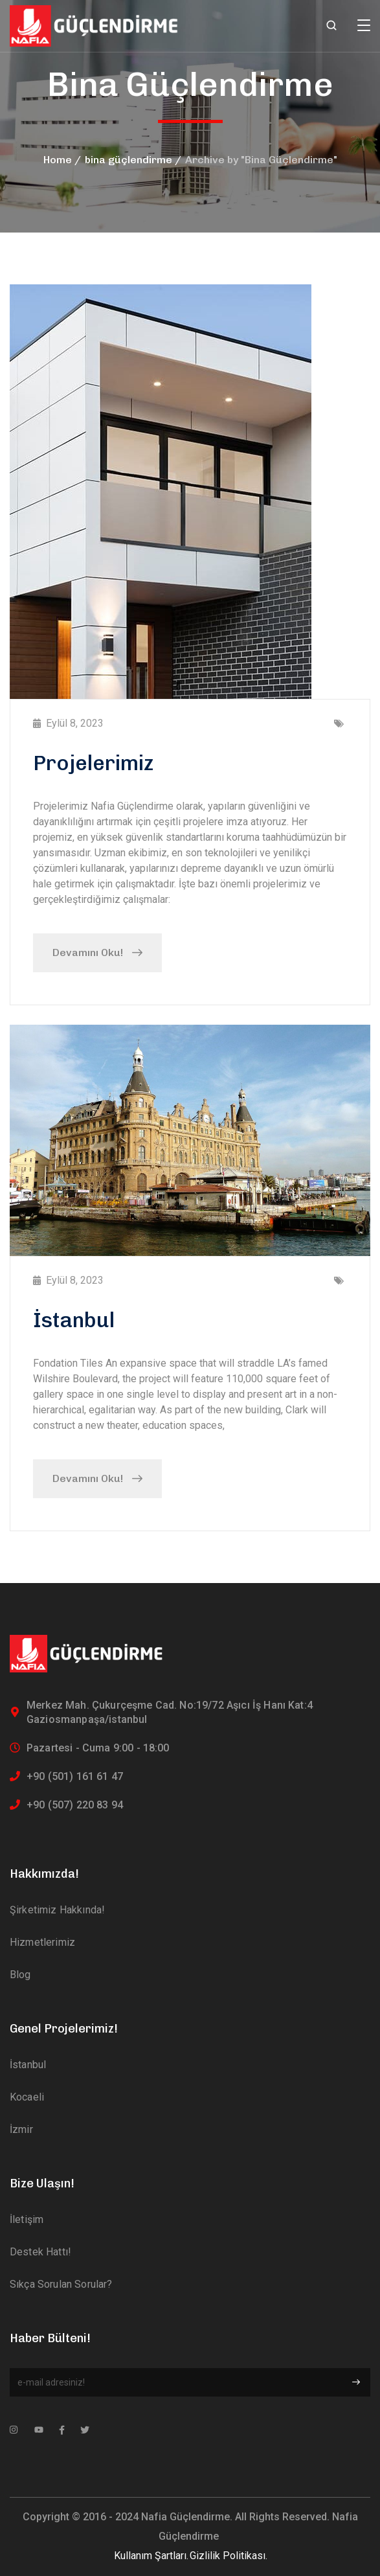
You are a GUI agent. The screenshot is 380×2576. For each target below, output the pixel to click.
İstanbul (74, 1320)
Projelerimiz (93, 763)
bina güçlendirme (128, 160)
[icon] (14, 2430)
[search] (331, 26)
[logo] (95, 25)
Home (57, 160)
